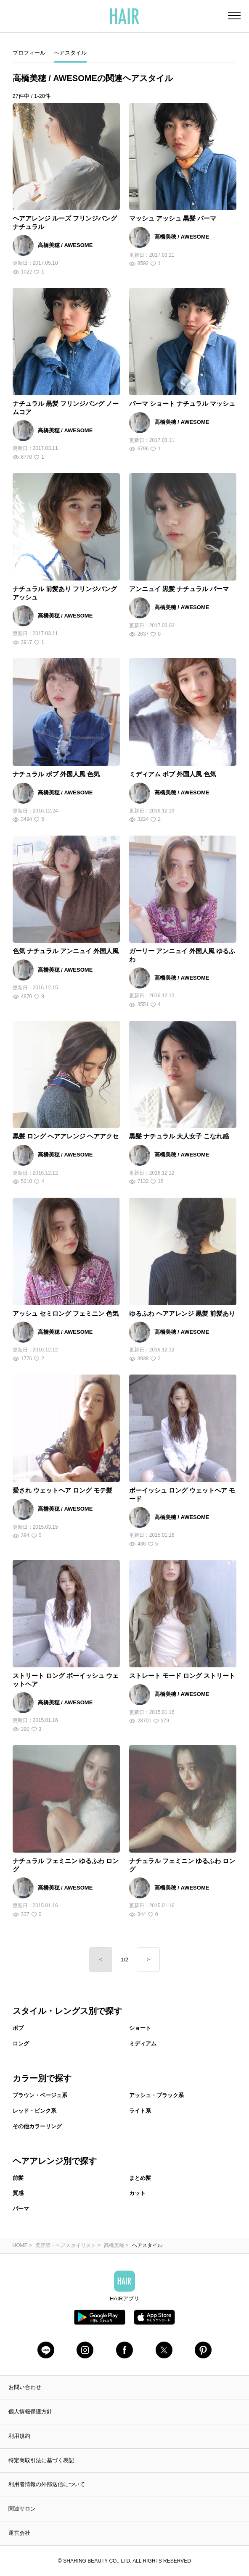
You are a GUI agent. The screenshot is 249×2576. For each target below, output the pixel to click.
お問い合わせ (24, 2387)
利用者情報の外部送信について (46, 2484)
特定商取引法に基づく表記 (41, 2460)
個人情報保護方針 (30, 2411)
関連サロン (22, 2508)
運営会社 (19, 2533)
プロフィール (29, 53)
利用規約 (19, 2436)
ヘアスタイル (70, 53)
